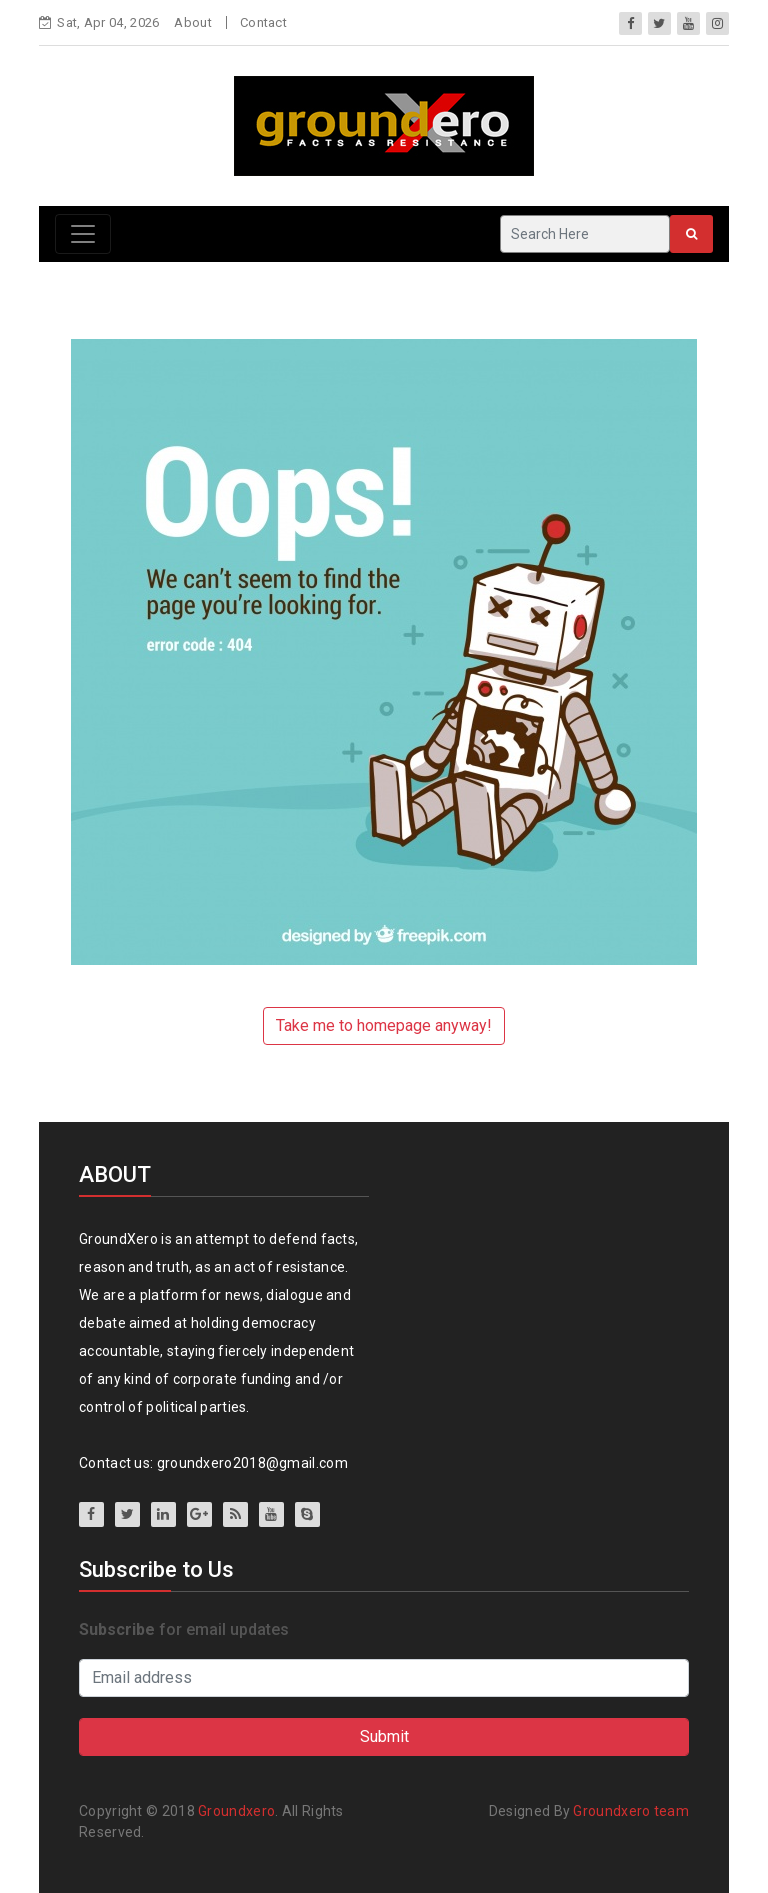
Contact (263, 22)
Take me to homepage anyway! (384, 1025)
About (193, 22)
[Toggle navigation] (83, 234)
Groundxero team (631, 1811)
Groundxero (236, 1811)
